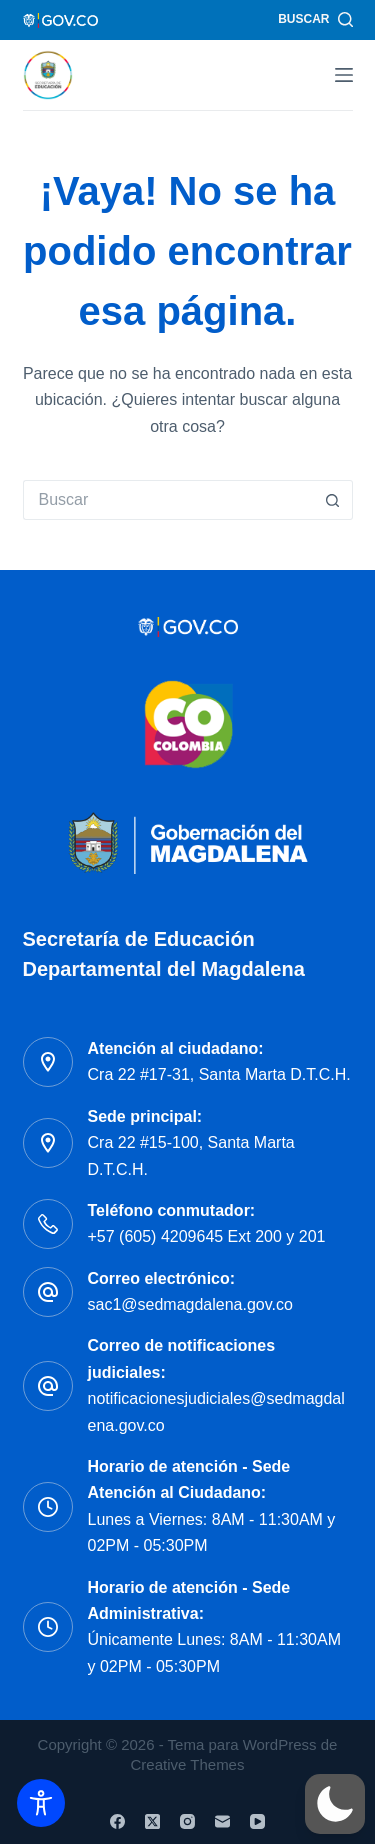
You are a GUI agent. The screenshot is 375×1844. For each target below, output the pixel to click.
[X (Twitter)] (152, 1821)
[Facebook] (117, 1821)
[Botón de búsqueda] (333, 500)
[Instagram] (187, 1821)
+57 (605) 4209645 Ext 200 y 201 (207, 1236)
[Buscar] (315, 20)
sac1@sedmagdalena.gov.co (190, 1304)
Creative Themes (188, 1764)
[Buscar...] (168, 500)
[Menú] (344, 75)
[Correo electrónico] (222, 1821)
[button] (335, 1804)
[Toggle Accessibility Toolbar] (41, 1803)
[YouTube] (257, 1821)
